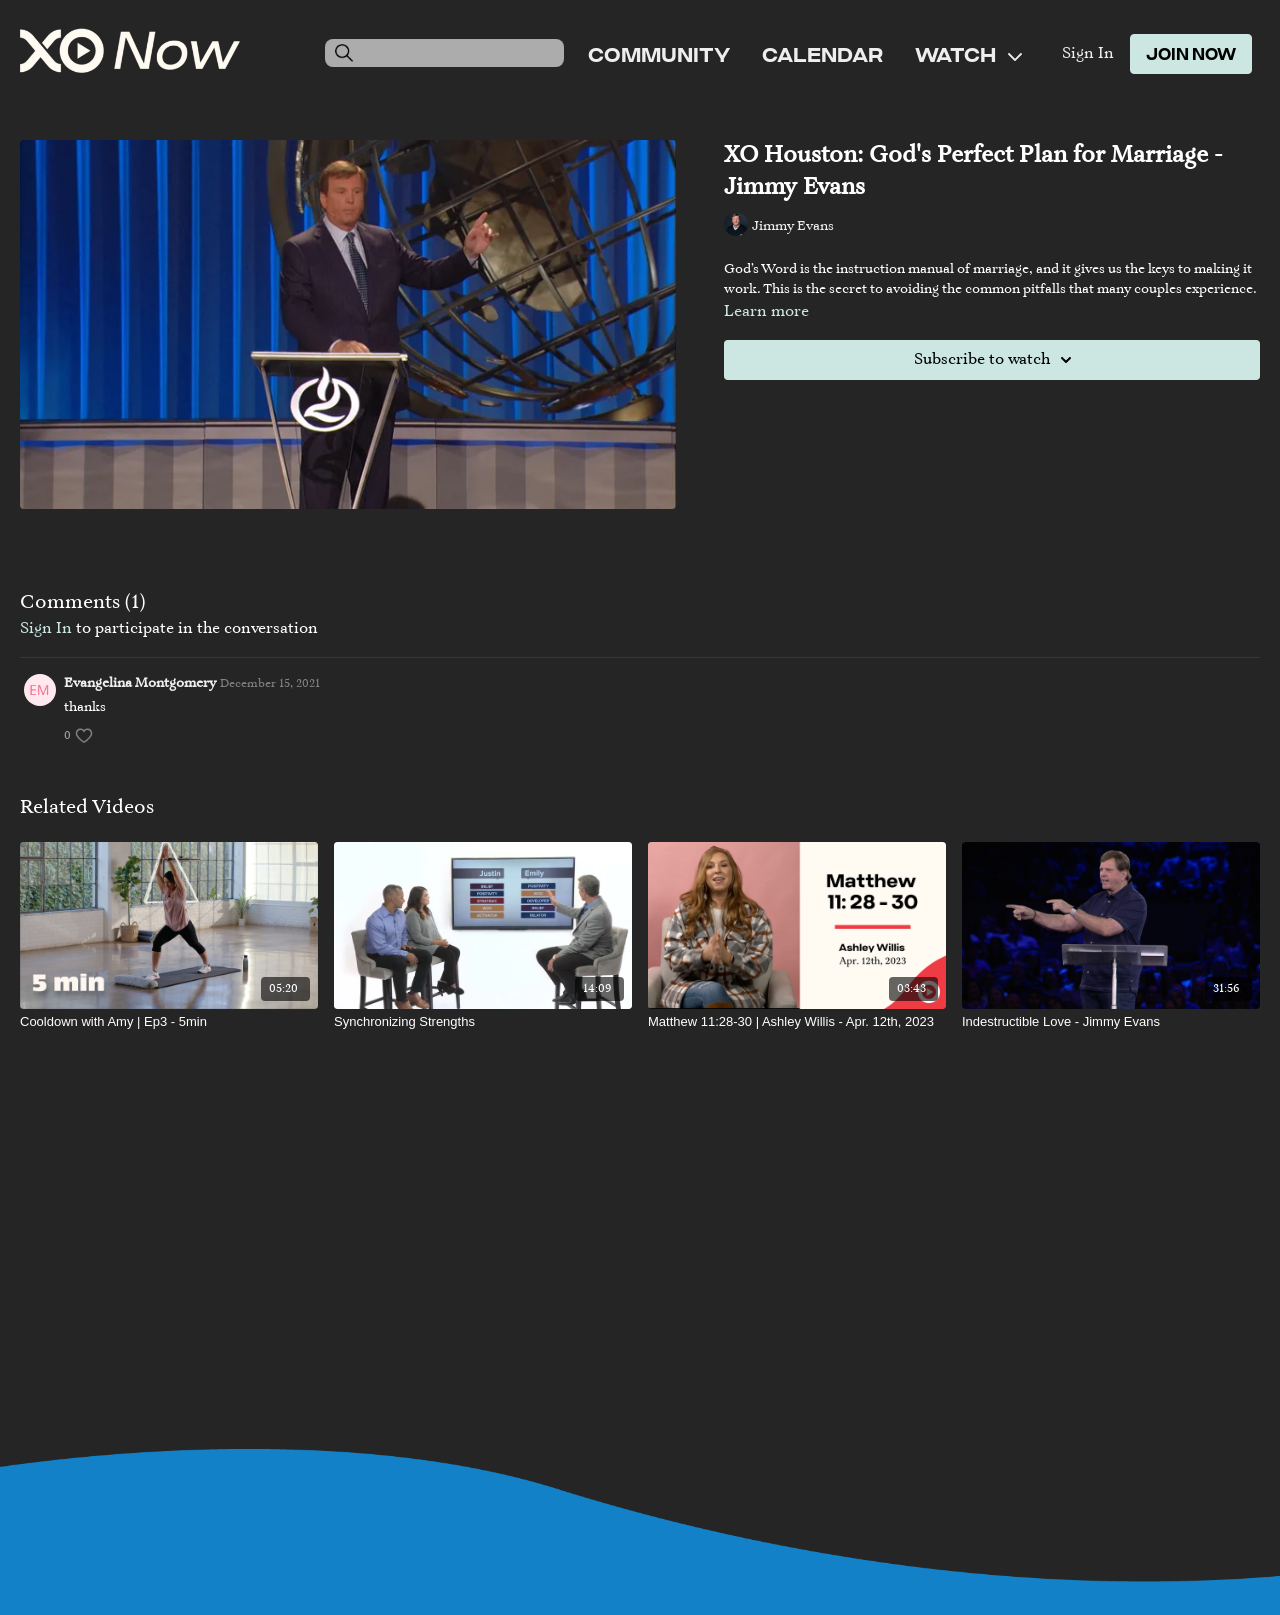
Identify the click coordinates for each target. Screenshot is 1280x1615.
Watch (968, 54)
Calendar (822, 54)
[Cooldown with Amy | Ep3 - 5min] (169, 1022)
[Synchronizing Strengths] (483, 1022)
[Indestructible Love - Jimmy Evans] (1111, 1022)
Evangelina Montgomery (140, 684)
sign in (46, 629)
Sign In (1088, 54)
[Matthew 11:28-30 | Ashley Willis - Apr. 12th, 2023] (797, 1022)
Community (659, 54)
